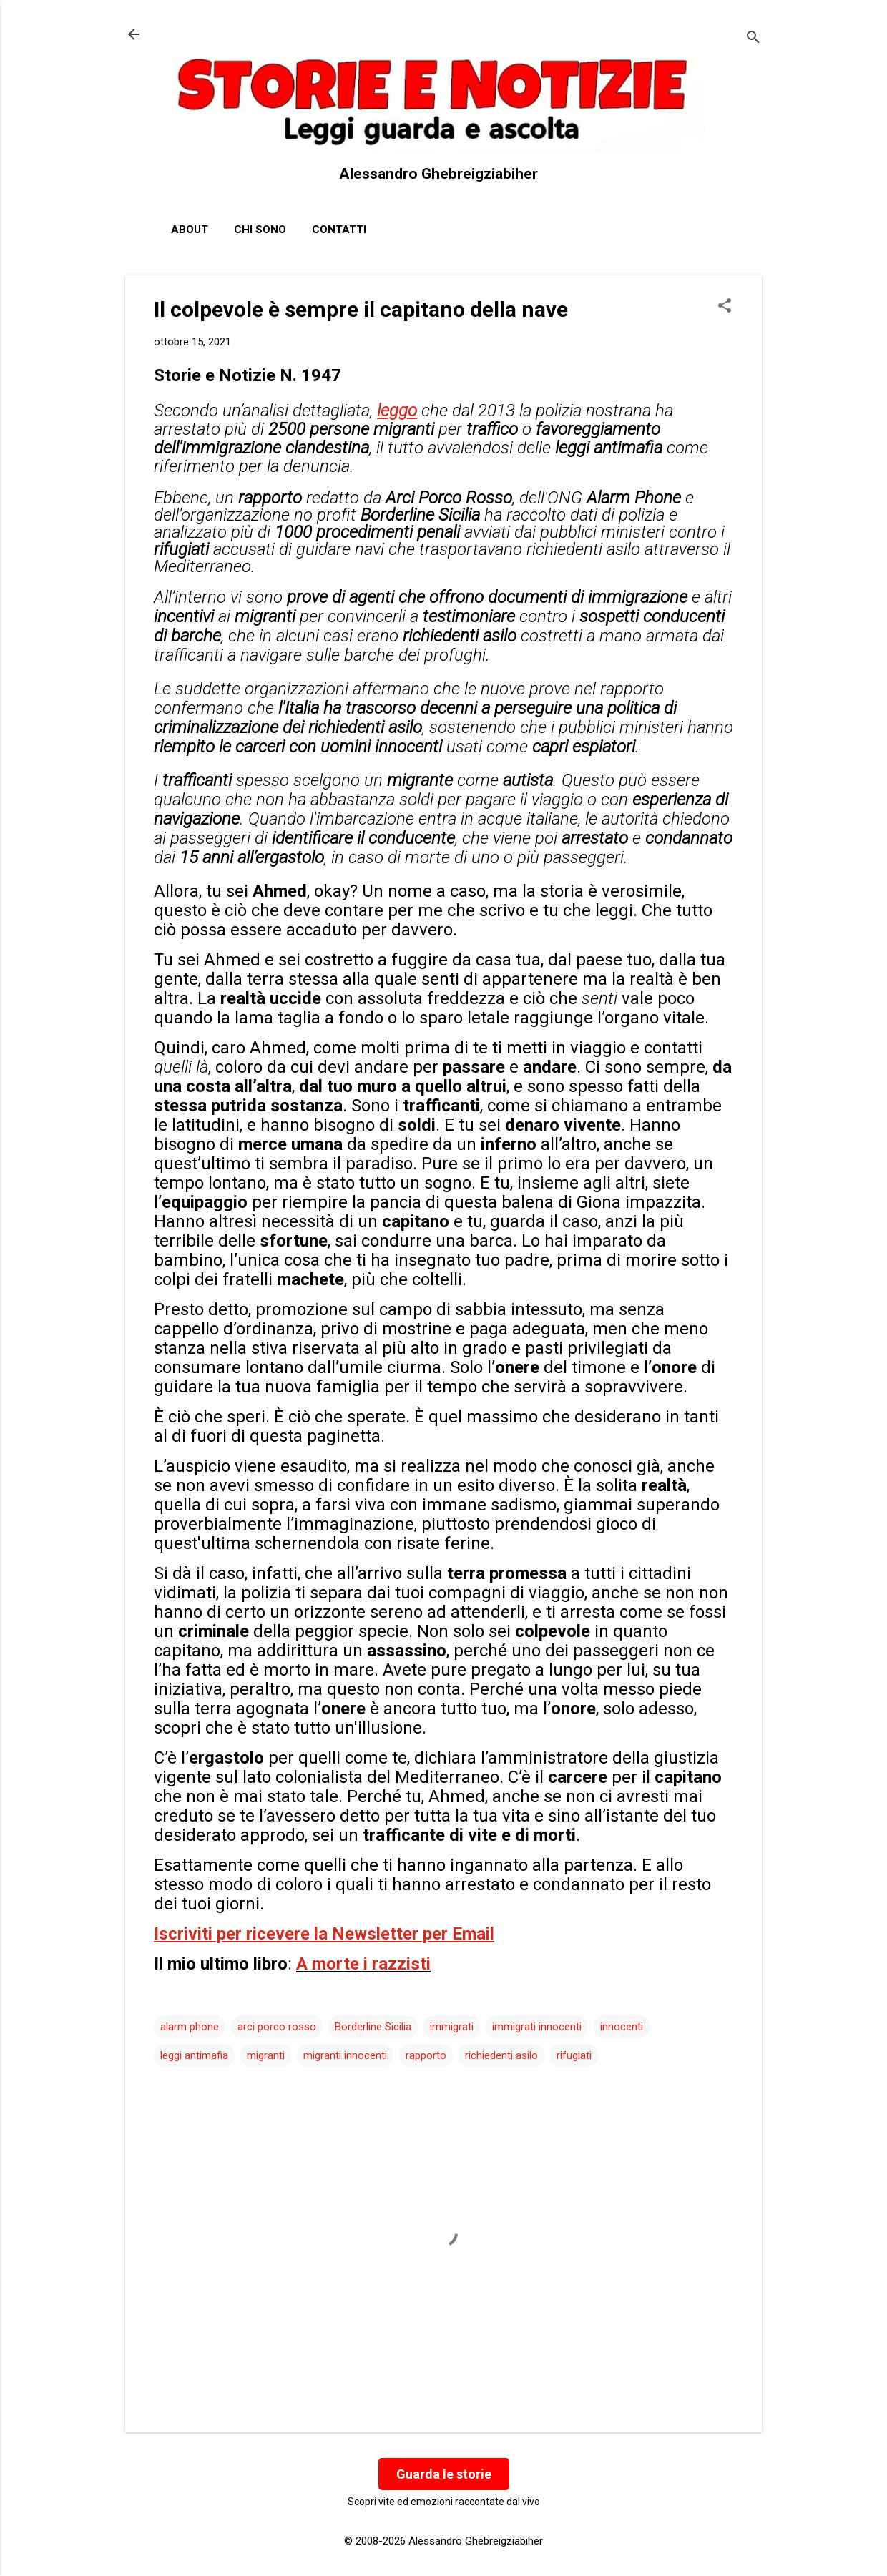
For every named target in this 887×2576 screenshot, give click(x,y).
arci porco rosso (276, 2026)
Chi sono (260, 229)
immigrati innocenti (537, 2026)
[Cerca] (753, 39)
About (189, 229)
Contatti (339, 229)
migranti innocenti (345, 2055)
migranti (266, 2055)
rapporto (426, 2055)
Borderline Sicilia (373, 2026)
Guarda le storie (443, 2474)
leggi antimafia (194, 2055)
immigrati (452, 2026)
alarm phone (189, 2026)
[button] (724, 307)
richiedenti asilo (501, 2055)
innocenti (621, 2026)
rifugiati (574, 2055)
